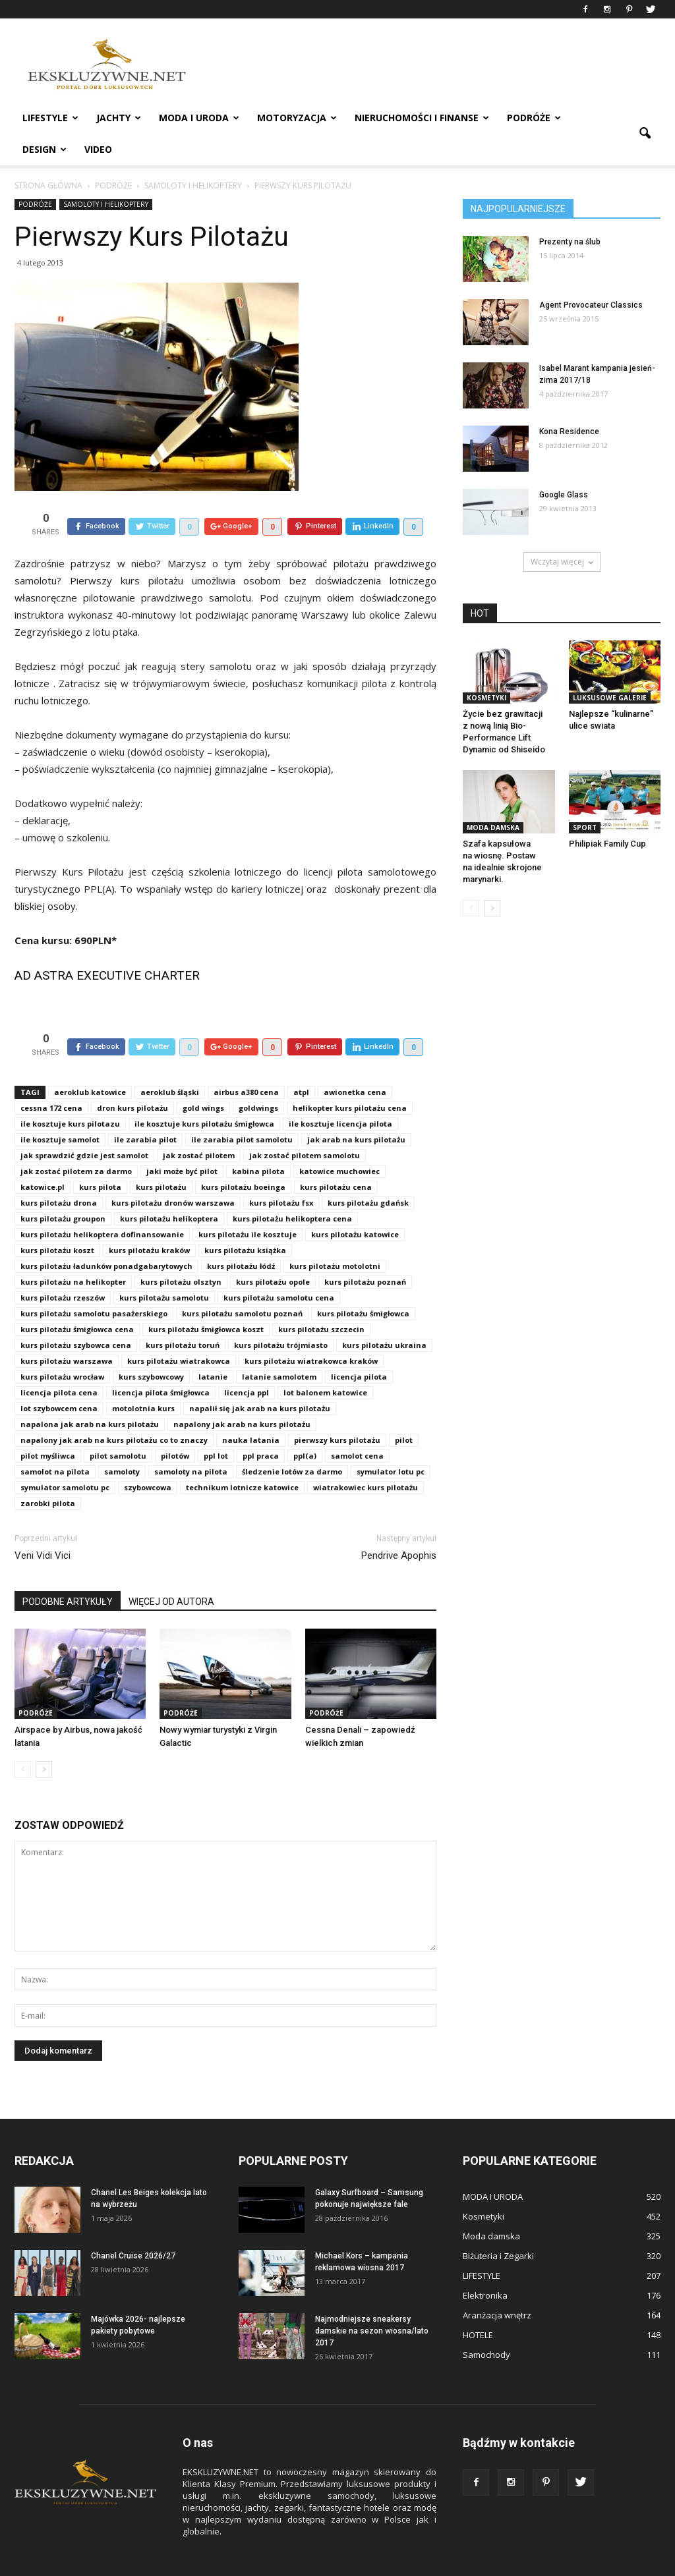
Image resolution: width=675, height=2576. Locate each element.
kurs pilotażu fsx (281, 1172)
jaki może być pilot (182, 1141)
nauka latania (250, 1409)
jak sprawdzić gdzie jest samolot (84, 1125)
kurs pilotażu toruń (183, 1315)
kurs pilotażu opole (273, 1251)
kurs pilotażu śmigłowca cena (77, 1299)
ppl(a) (304, 1425)
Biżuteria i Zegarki (498, 2225)
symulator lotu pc (391, 1441)
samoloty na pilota (190, 1441)
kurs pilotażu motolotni (334, 1236)
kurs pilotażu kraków (149, 1220)
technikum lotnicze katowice (242, 1457)
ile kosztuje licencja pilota (340, 1093)
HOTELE (478, 2304)
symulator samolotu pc (64, 1457)
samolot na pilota (55, 1441)
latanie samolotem (279, 1346)
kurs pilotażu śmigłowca (363, 1283)
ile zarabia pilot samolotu (242, 1109)
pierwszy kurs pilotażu (337, 1409)
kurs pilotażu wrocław (62, 1346)
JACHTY (118, 117)
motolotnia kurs (143, 1378)
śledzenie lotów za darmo (292, 1441)
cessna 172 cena (51, 1077)
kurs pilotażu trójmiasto (281, 1315)
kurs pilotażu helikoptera (169, 1188)
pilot (404, 1409)
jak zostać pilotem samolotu (304, 1125)
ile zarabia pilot (145, 1109)
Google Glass (563, 494)
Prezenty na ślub (570, 241)
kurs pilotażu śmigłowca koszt (206, 1299)
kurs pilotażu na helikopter (73, 1251)
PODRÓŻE (534, 117)
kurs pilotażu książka (245, 1220)
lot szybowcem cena (59, 1378)
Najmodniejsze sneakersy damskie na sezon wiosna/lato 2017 (371, 2300)
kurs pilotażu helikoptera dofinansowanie (102, 1204)
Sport (585, 827)
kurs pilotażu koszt (57, 1220)
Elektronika (485, 2265)
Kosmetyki (486, 697)
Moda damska (493, 827)
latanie (212, 1346)
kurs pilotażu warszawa (66, 1330)
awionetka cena (355, 1062)
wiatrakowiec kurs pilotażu (365, 1457)
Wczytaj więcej (562, 561)
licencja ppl (246, 1362)
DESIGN (44, 149)
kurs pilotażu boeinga (243, 1157)
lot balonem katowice (325, 1362)
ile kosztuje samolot (60, 1109)
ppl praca (261, 1425)
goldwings (258, 1077)
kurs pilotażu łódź (241, 1236)
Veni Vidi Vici (43, 1525)
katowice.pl (42, 1157)
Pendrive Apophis (398, 1525)
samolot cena (357, 1425)
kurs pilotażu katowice (355, 1204)
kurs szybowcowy (151, 1346)
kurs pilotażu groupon (62, 1188)
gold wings (203, 1077)
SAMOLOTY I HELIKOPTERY (105, 204)
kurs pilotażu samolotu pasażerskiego (93, 1283)
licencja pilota (359, 1346)
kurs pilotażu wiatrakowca (178, 1330)
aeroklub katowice (90, 1062)
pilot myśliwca (47, 1425)
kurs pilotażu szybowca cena (75, 1315)
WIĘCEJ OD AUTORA (171, 1571)
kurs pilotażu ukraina (384, 1315)
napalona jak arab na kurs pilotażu (89, 1394)
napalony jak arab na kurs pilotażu (241, 1394)
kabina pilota (258, 1141)
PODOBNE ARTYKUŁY (67, 1571)
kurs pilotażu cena (336, 1157)
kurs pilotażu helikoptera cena (292, 1188)
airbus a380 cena (246, 1062)
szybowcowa (147, 1457)
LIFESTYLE (50, 117)
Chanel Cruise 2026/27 (133, 2225)
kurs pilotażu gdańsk (368, 1172)
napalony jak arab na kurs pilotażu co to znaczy (114, 1409)
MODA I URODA (199, 117)
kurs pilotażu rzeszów (62, 1267)
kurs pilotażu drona (58, 1172)
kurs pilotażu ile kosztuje (247, 1204)
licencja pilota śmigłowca (161, 1362)
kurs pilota (100, 1157)
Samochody (486, 2324)
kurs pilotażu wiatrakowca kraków (311, 1330)
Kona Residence (569, 431)
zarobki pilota (47, 1473)
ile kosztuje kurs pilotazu (70, 1093)
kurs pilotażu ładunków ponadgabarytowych (106, 1236)
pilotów (175, 1425)
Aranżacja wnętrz (497, 2285)
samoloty (122, 1441)
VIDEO (98, 149)
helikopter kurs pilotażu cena (350, 1077)
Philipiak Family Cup (607, 844)
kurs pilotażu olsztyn (180, 1251)
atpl (301, 1062)
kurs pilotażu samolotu (164, 1267)
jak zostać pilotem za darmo (76, 1141)
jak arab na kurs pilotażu (356, 1109)
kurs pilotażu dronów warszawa (173, 1172)
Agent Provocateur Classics (591, 305)
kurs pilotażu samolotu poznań (242, 1283)
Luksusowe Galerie (610, 697)
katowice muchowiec (339, 1141)
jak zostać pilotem (199, 1125)
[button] (644, 134)
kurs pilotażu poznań (365, 1251)
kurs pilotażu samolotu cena (278, 1267)
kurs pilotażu (161, 1157)
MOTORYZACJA (297, 117)
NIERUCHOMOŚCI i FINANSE (422, 117)
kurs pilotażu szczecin (321, 1299)
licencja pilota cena (59, 1362)
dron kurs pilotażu (132, 1077)
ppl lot (216, 1425)
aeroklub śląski (169, 1062)
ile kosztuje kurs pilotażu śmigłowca (204, 1093)
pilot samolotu (118, 1425)
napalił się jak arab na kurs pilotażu (259, 1378)
